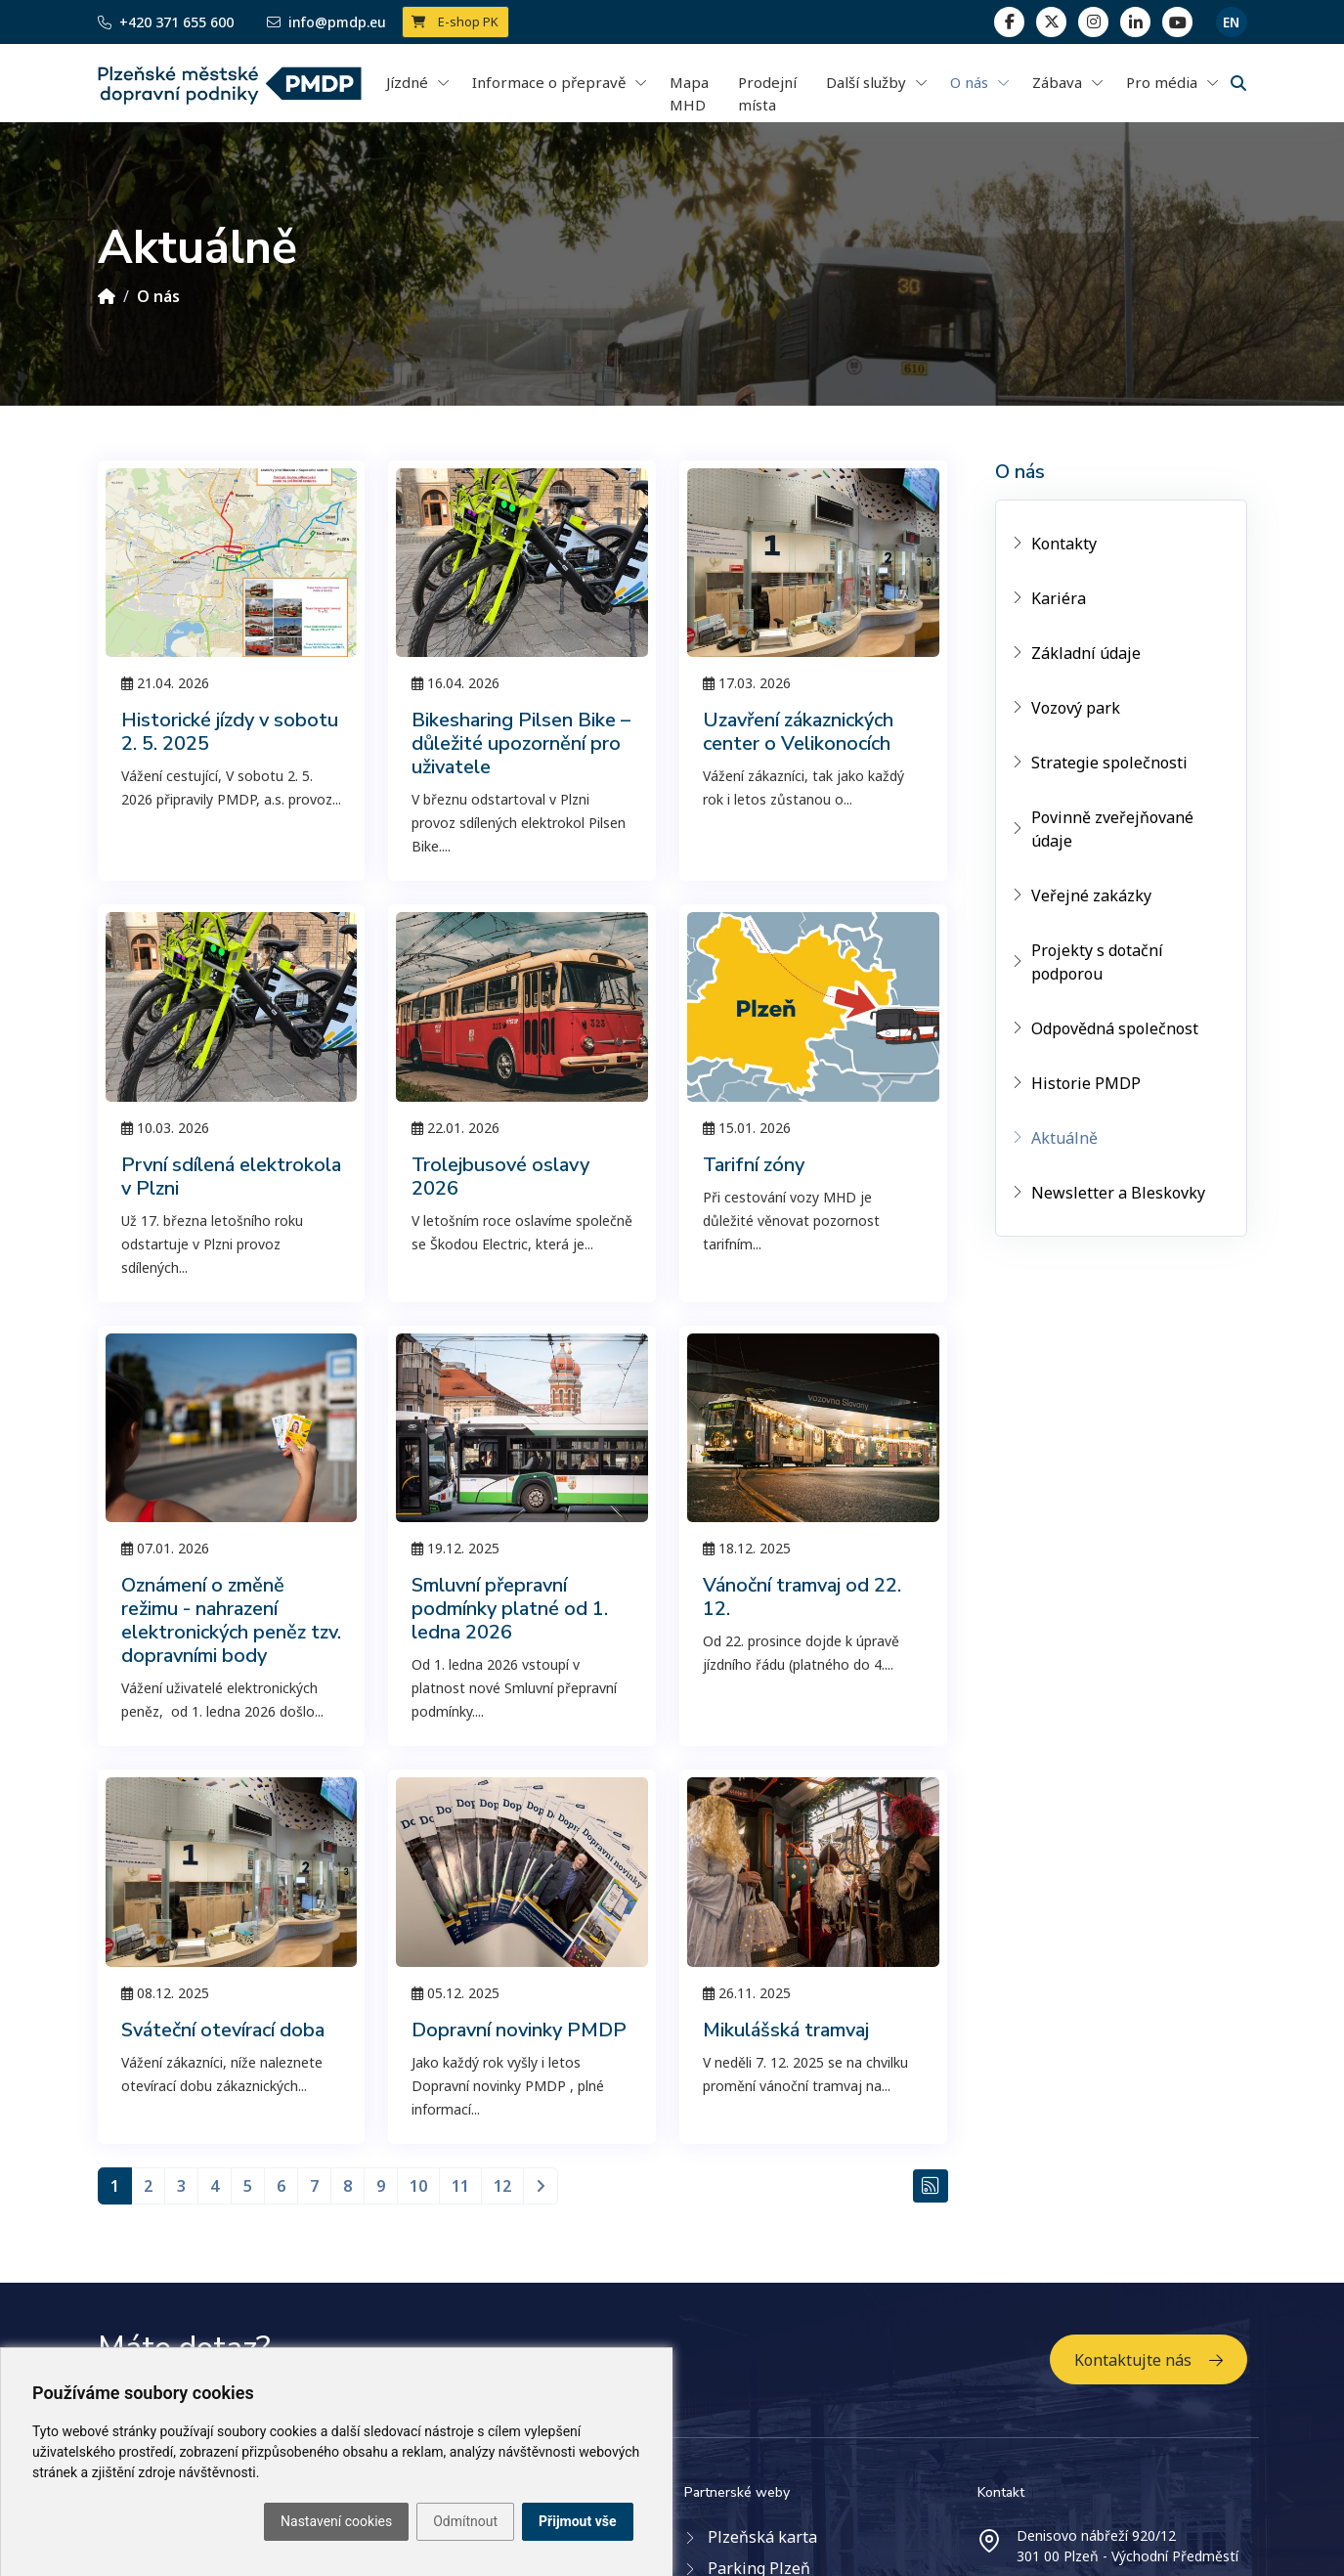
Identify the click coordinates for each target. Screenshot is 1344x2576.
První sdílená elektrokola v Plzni (231, 1176)
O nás (158, 296)
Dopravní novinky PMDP (519, 2030)
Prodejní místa (767, 93)
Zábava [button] (1057, 82)
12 (502, 2186)
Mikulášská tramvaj (786, 2030)
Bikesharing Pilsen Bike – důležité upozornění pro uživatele (521, 743)
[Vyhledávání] (1238, 83)
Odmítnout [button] (465, 2521)
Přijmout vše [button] (577, 2521)
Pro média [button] (1161, 82)
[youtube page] (1177, 22)
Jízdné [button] (407, 82)
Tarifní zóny (753, 1165)
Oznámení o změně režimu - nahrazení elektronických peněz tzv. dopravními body (231, 1620)
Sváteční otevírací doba (223, 2030)
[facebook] (1009, 22)
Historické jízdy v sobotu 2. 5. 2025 (229, 732)
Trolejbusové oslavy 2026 (500, 1176)
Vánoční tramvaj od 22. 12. (802, 1597)
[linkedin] (1093, 22)
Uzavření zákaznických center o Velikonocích (798, 732)
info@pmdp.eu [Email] (326, 22)
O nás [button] (969, 82)
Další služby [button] (866, 82)
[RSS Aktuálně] (930, 2186)
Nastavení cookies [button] (336, 2521)
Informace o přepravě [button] (549, 82)
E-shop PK (455, 21)
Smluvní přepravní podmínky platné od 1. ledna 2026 (510, 1608)
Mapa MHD (689, 93)
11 (460, 2186)
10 (418, 2186)
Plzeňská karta (762, 2537)
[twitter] (1051, 22)
